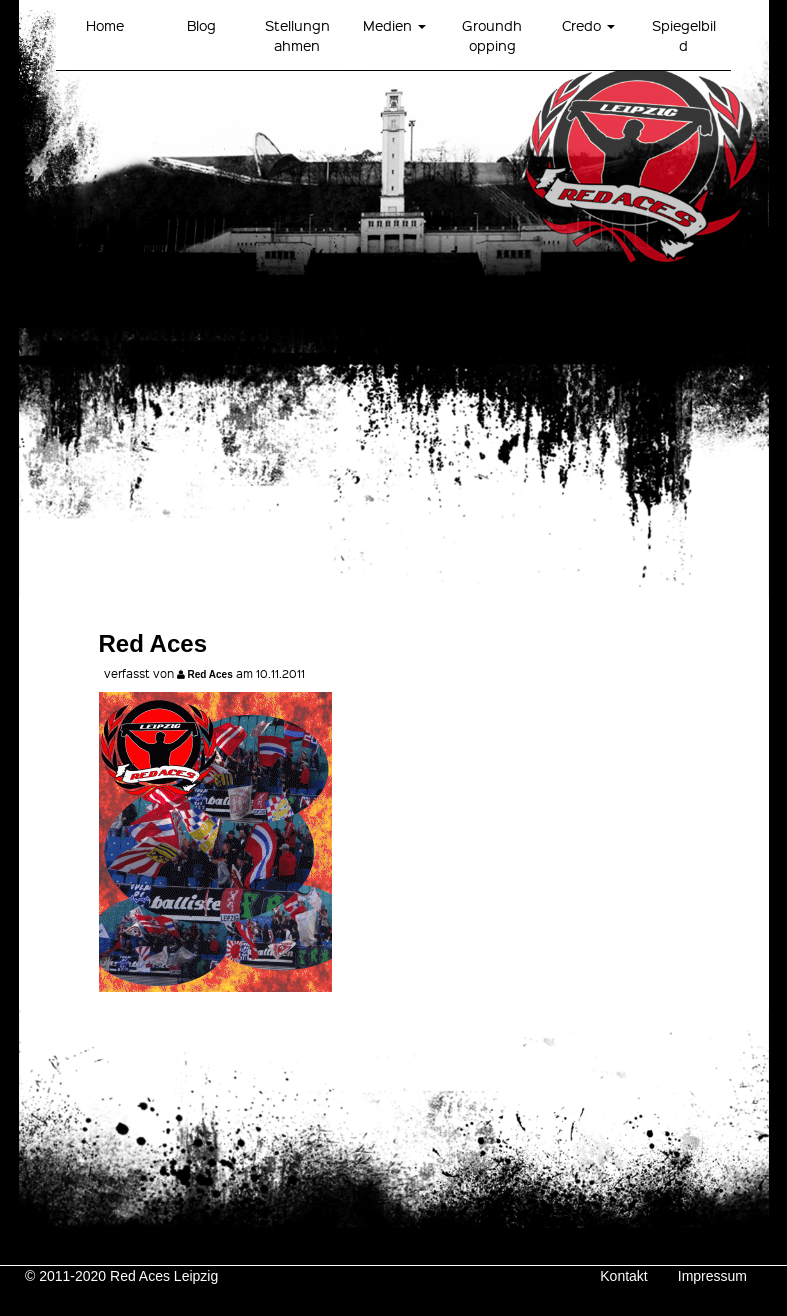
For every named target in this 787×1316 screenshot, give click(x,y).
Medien (394, 25)
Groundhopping (492, 35)
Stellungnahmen (297, 35)
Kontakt (623, 1276)
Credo (588, 25)
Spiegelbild (684, 35)
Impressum (712, 1276)
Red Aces (210, 674)
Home (105, 25)
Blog (201, 25)
